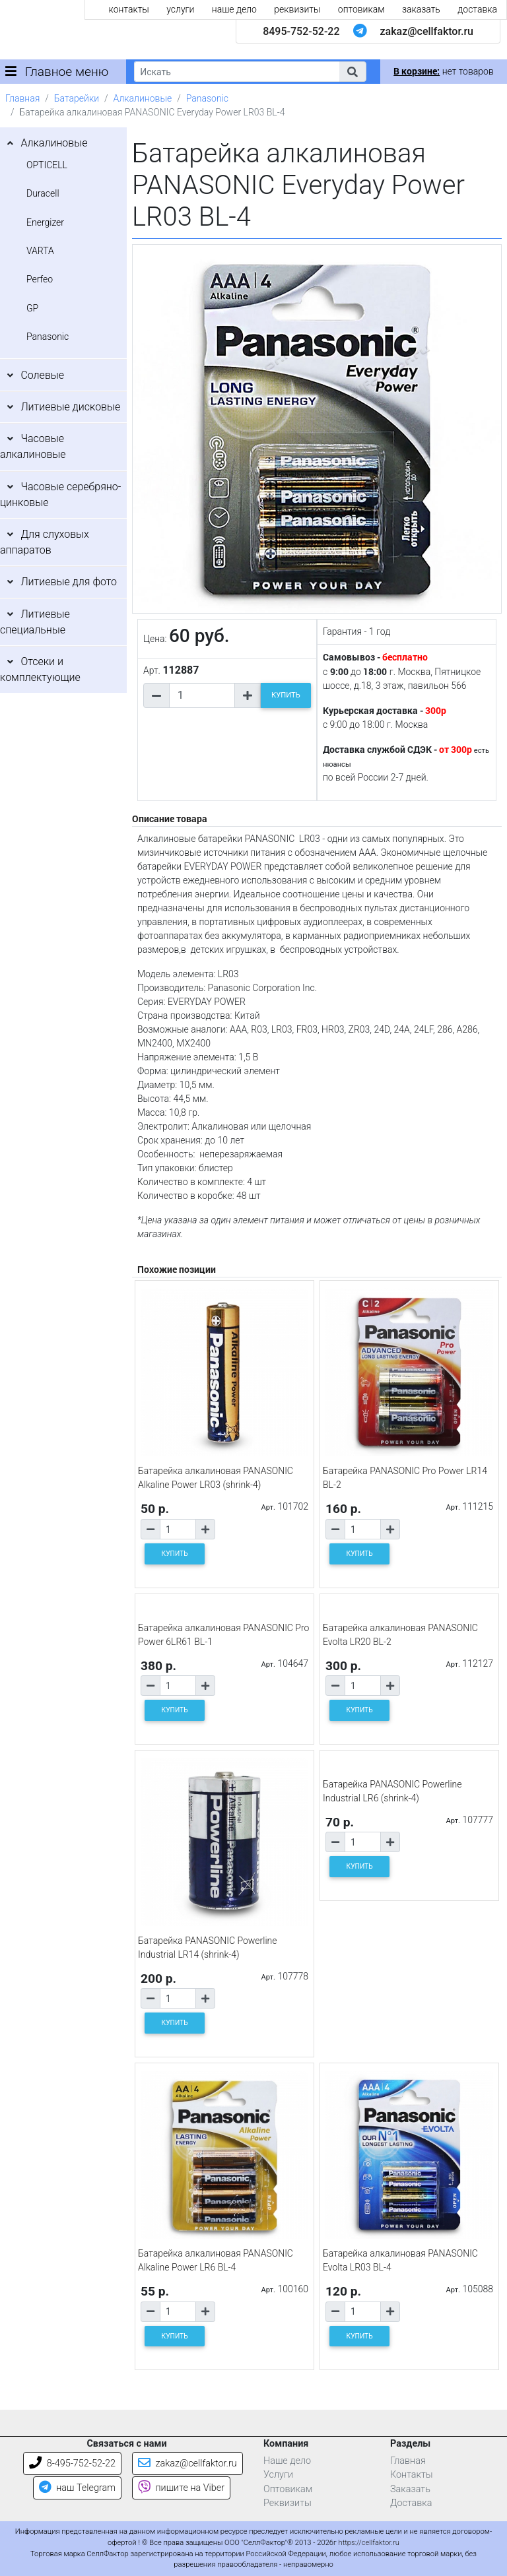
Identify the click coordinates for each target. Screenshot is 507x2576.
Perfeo (39, 279)
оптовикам (361, 9)
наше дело (234, 9)
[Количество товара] (202, 695)
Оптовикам (287, 2489)
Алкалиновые (143, 98)
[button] (352, 71)
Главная (22, 98)
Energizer (45, 222)
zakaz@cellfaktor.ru (426, 31)
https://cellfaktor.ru (369, 2542)
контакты (129, 9)
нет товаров (443, 71)
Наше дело (287, 2460)
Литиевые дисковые (70, 407)
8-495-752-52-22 (72, 2463)
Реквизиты (287, 2503)
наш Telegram (77, 2488)
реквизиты (297, 9)
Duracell (42, 193)
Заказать (410, 2489)
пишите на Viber (181, 2488)
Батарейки (76, 98)
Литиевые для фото (68, 581)
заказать (421, 9)
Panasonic (207, 98)
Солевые (42, 375)
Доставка (411, 2503)
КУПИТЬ (285, 695)
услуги (180, 9)
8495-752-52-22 (301, 31)
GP (32, 308)
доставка (477, 9)
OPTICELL (46, 165)
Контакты (411, 2474)
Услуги (278, 2474)
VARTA (40, 250)
